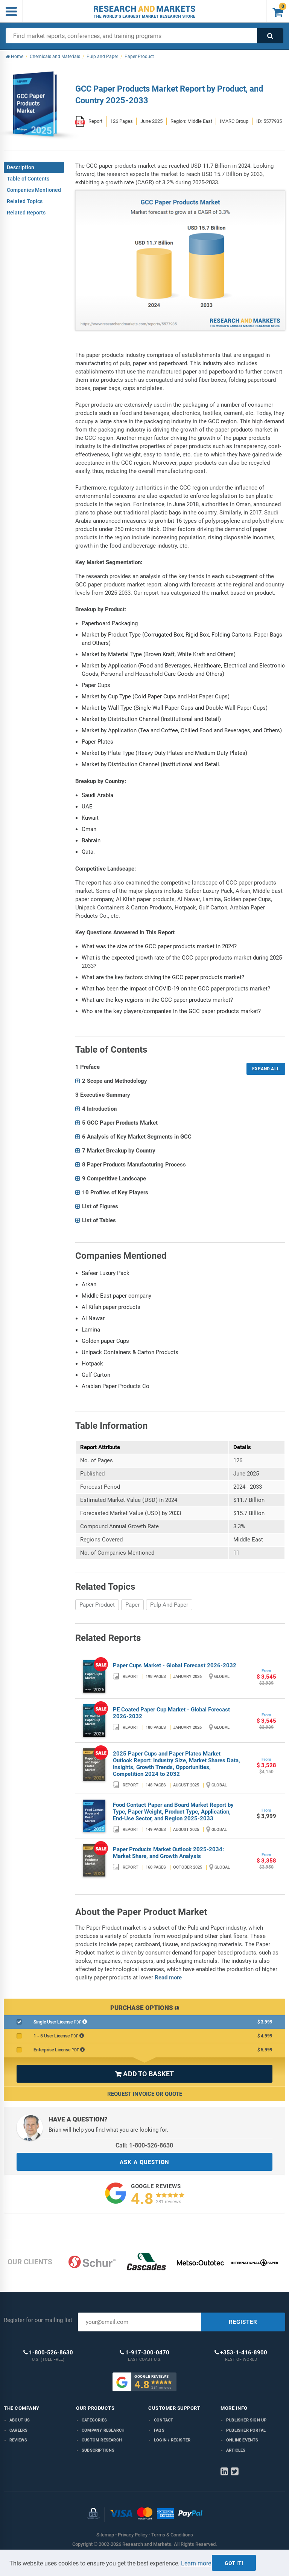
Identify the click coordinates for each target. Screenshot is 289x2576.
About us (19, 2420)
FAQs (159, 2430)
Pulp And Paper (169, 1604)
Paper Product (97, 1604)
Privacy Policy (133, 2535)
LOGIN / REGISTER (172, 2440)
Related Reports (26, 213)
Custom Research (102, 2440)
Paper (132, 1604)
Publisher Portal (246, 2430)
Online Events (242, 2440)
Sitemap (105, 2535)
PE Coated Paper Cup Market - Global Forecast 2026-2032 (171, 1713)
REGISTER (243, 2322)
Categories (94, 2420)
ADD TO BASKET (144, 2074)
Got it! (234, 2563)
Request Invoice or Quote (144, 2094)
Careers (18, 2430)
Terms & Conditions (172, 2535)
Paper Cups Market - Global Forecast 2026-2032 (174, 1665)
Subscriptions (98, 2450)
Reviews (18, 2440)
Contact (163, 2420)
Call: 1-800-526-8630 (144, 2145)
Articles (236, 2450)
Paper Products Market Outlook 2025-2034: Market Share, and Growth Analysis (168, 1853)
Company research (103, 2430)
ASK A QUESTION (144, 2162)
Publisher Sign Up (246, 2420)
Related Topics (25, 201)
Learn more (196, 2563)
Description (20, 167)
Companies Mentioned (34, 190)
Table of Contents (28, 179)
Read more (168, 1977)
